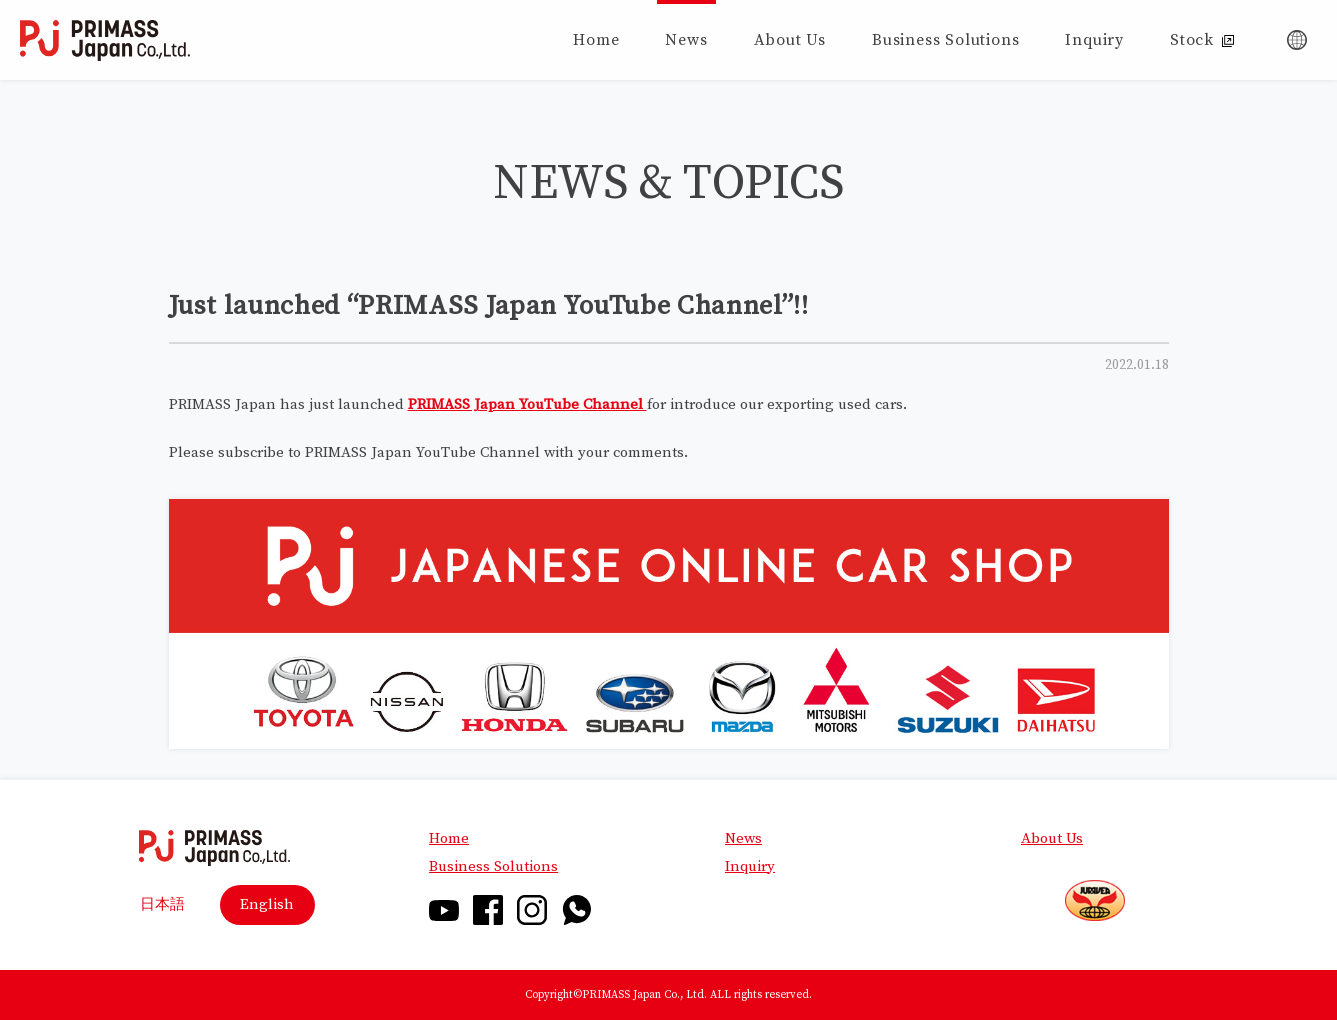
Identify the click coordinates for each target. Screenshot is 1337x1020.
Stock (1202, 40)
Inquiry (750, 866)
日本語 (162, 904)
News (743, 838)
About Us (1052, 838)
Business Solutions (493, 866)
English (267, 904)
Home (449, 838)
